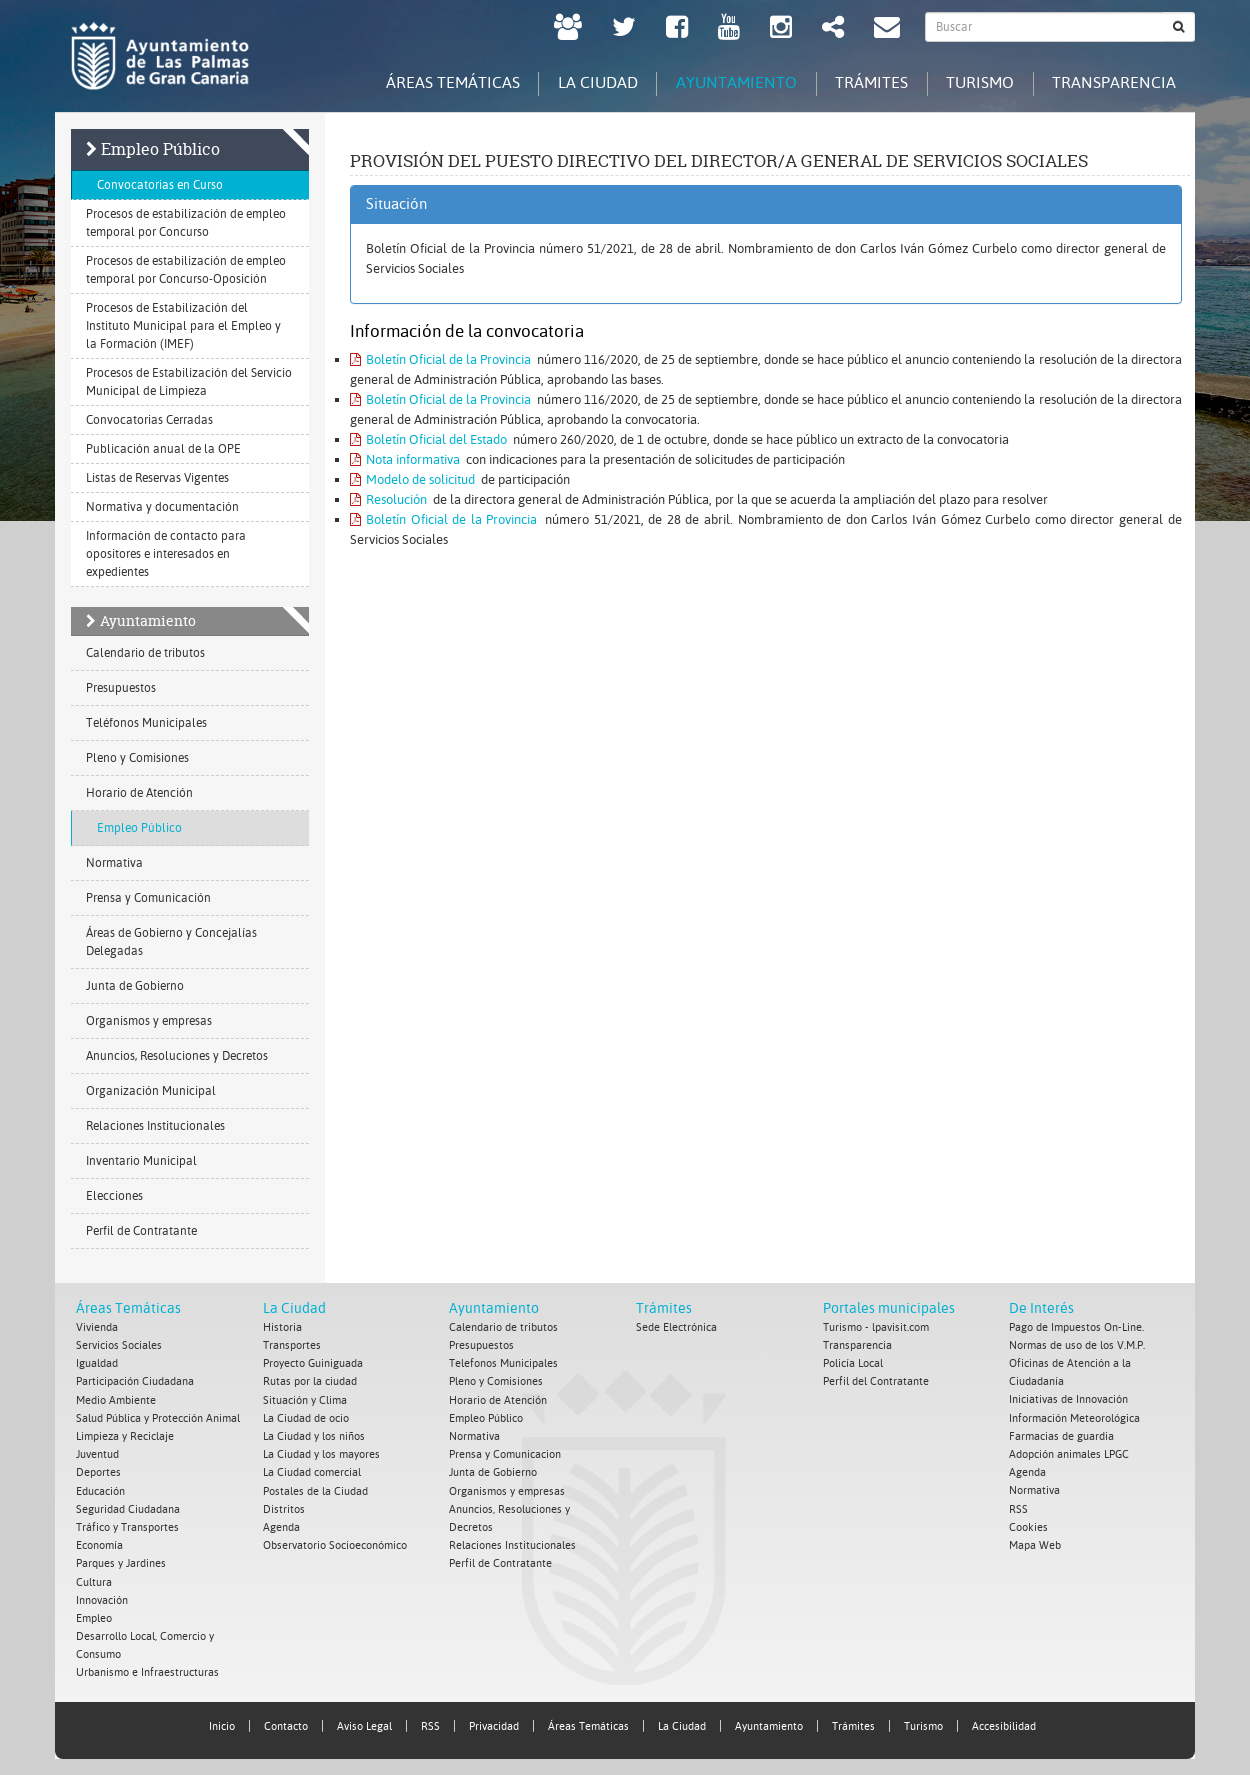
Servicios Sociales (119, 1345)
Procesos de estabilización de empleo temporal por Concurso (186, 223)
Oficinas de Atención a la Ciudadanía (1070, 1372)
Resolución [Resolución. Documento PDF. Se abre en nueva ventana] (388, 499)
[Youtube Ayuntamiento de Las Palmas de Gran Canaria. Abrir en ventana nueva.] (729, 29)
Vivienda (97, 1327)
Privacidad (494, 1722)
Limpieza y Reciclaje (125, 1435)
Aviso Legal (364, 1722)
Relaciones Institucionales (155, 1126)
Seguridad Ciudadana (128, 1507)
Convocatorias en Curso (160, 185)
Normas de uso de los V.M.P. (1077, 1345)
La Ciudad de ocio (306, 1417)
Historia (282, 1327)
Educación (100, 1489)
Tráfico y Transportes (127, 1525)
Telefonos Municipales (503, 1363)
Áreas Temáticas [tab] (437, 82)
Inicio (222, 1722)
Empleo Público (160, 149)
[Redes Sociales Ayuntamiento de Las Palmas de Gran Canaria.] (833, 29)
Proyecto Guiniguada (313, 1363)
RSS (1018, 1507)
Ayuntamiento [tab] (726, 82)
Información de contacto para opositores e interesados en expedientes (166, 554)
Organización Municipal (151, 1091)
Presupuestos (121, 688)
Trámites (664, 1308)
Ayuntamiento (148, 620)
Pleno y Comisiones (137, 758)
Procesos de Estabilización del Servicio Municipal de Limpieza (189, 382)
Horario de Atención (139, 793)
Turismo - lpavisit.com (876, 1327)
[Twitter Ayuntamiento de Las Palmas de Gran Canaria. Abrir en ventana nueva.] (624, 29)
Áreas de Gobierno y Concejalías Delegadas (171, 942)
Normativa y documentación (162, 507)
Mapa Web (1035, 1543)
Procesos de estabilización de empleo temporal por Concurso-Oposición (186, 270)
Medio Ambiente (116, 1399)
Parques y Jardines (121, 1561)
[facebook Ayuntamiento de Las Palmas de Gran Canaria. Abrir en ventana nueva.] (677, 29)
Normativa (114, 863)
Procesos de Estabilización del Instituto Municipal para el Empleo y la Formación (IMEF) (183, 326)
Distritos (284, 1507)
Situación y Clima (305, 1399)
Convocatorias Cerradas (149, 420)
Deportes (98, 1471)
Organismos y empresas (149, 1021)
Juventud (97, 1453)
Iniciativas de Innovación (1068, 1399)
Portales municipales (889, 1308)
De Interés (1041, 1308)
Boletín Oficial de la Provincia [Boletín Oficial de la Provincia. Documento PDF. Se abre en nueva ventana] (440, 359)
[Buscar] (1179, 27)
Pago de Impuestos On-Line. (1076, 1327)
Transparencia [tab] (1113, 82)
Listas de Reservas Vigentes (157, 478)
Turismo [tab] (976, 82)
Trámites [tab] (864, 82)
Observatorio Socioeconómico (335, 1543)
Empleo (94, 1615)
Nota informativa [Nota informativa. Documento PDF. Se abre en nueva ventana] (405, 459)
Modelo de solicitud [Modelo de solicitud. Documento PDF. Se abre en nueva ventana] (412, 479)
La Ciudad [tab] (585, 82)
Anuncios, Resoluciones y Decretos (177, 1056)
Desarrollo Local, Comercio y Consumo (145, 1642)
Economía (99, 1543)
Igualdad (97, 1363)
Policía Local (853, 1363)
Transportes (292, 1345)
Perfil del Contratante (876, 1381)
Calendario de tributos (145, 653)
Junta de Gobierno (135, 986)
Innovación (102, 1597)
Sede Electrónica (676, 1327)
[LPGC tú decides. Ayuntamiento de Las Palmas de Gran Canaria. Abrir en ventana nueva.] (568, 29)
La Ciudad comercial (312, 1471)
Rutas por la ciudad (310, 1381)
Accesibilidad (1004, 1722)
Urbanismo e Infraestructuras (147, 1669)
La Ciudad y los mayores (321, 1453)
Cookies (1028, 1525)
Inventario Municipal (141, 1161)
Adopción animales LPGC (1069, 1453)
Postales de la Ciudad (315, 1489)
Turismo (923, 1722)
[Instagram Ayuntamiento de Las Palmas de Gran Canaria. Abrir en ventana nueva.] (781, 29)
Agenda (281, 1525)
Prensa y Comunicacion (505, 1453)
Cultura (94, 1579)
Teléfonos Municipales (146, 723)
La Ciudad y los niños (314, 1435)
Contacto (286, 1722)
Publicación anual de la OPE (163, 449)
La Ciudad (294, 1308)
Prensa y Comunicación (148, 898)
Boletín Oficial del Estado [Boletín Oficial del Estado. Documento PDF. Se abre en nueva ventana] (428, 439)
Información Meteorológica (1074, 1417)
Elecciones (114, 1196)
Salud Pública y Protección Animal (158, 1417)
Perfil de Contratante (141, 1231)
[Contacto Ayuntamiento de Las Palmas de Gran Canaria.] (887, 29)
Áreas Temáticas (128, 1308)
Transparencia (857, 1345)
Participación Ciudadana (135, 1381)
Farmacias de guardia (1061, 1435)
